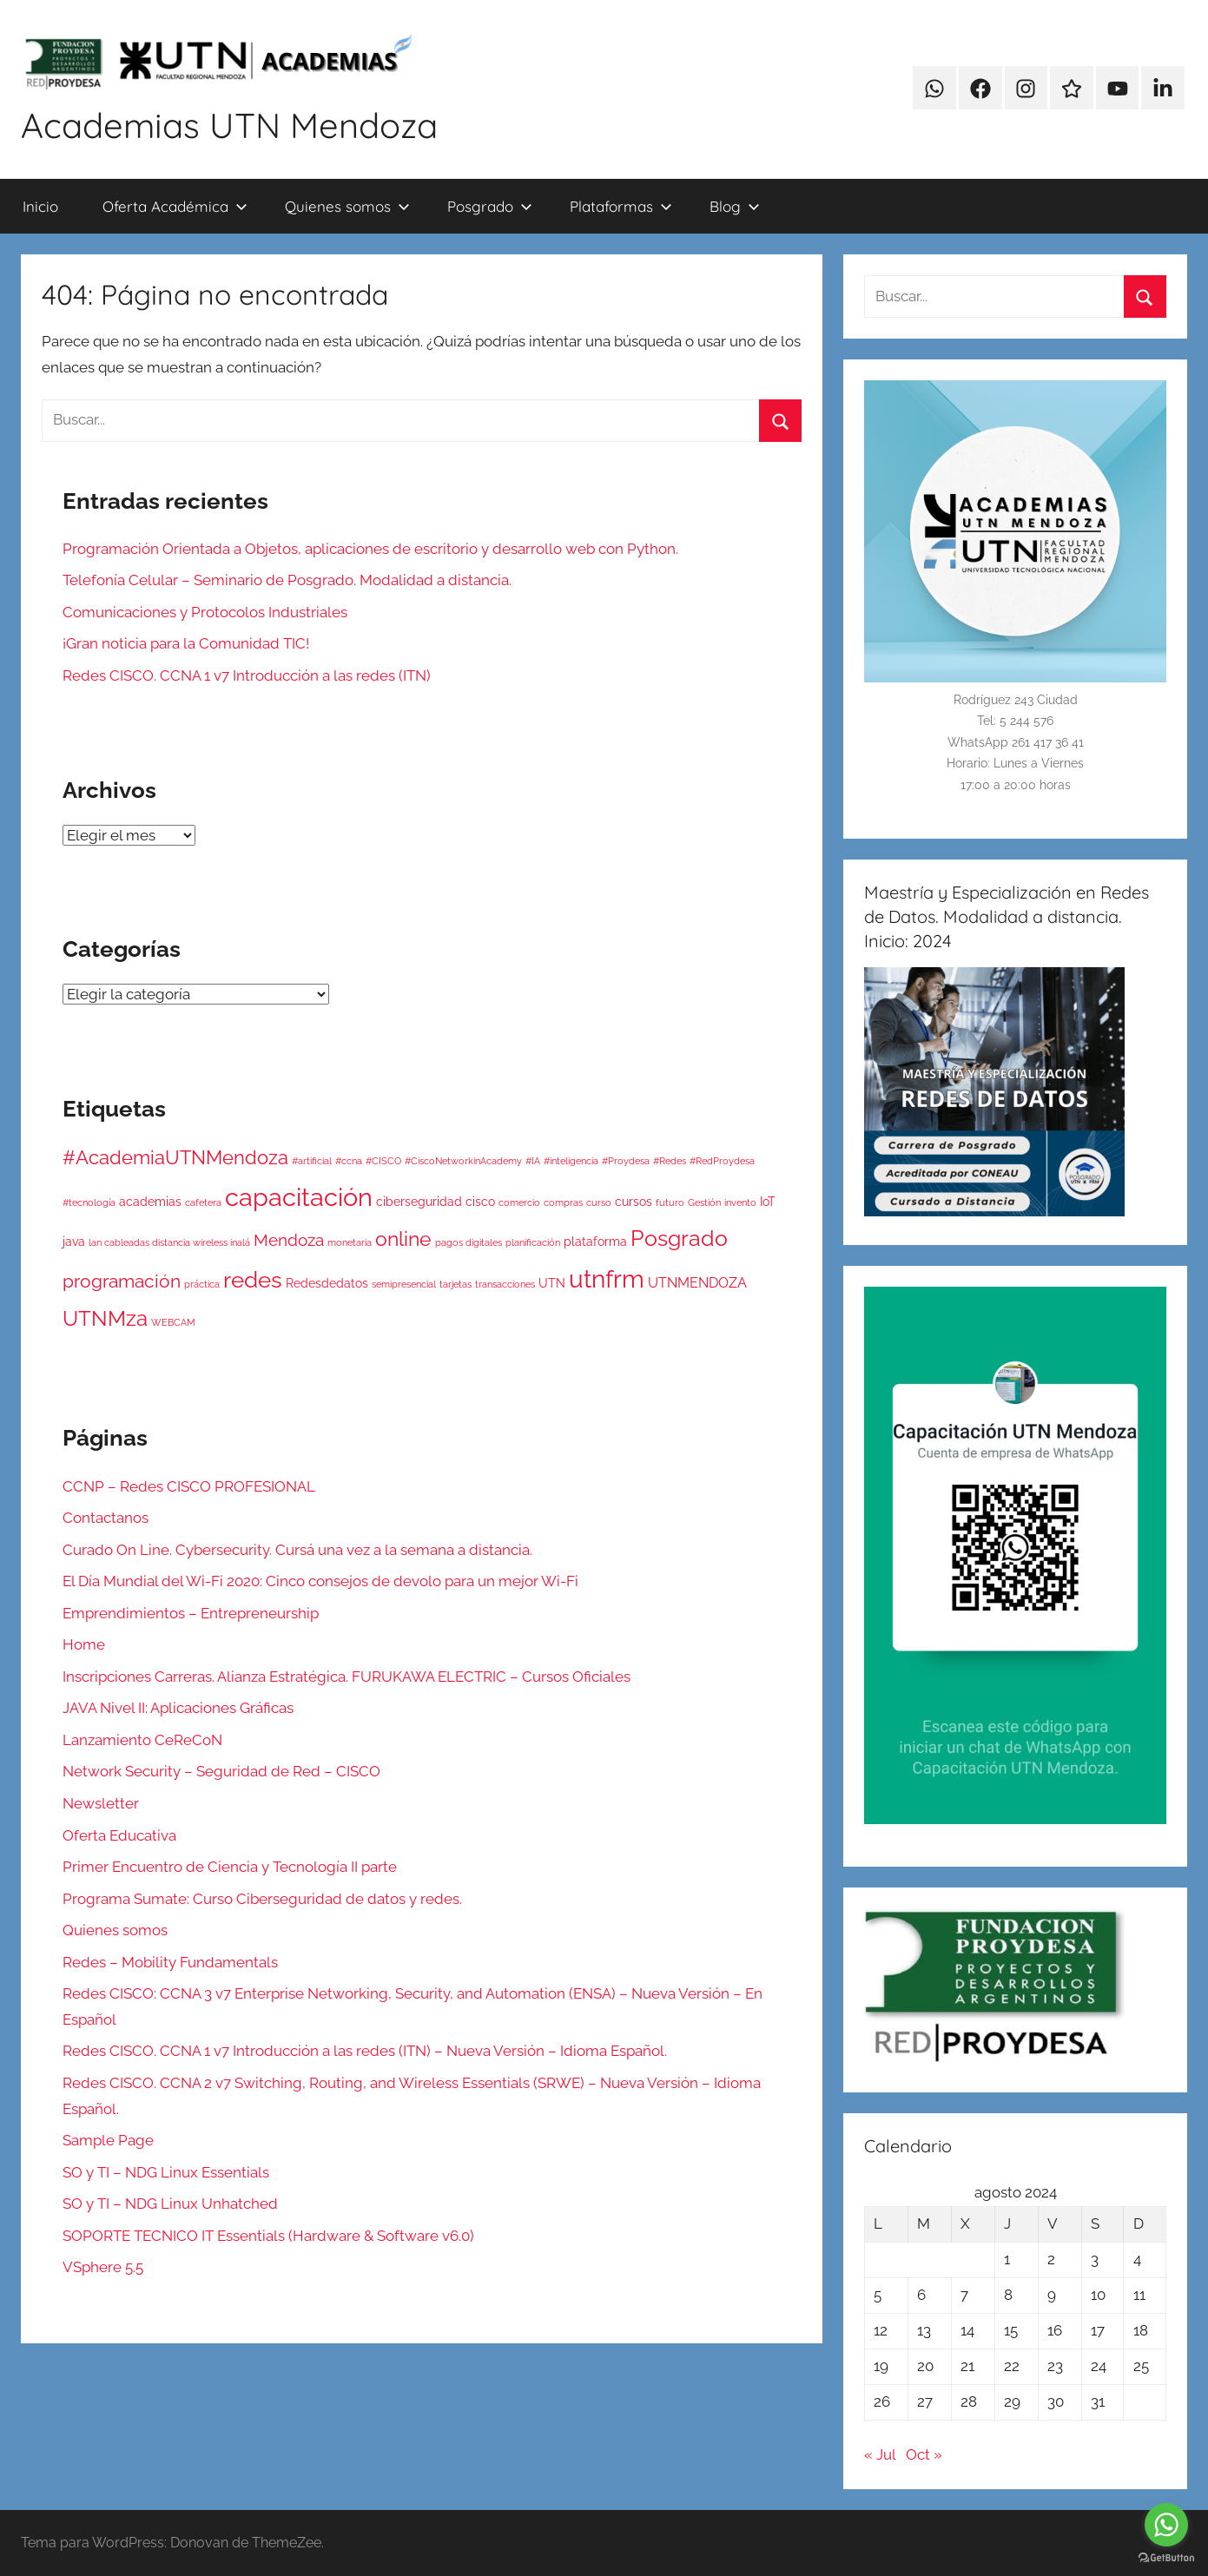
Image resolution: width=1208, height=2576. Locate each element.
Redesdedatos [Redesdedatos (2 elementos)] (327, 1283)
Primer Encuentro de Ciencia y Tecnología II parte (230, 1866)
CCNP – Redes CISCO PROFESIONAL (189, 1486)
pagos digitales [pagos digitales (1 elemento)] (468, 1242)
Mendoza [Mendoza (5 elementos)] (289, 1240)
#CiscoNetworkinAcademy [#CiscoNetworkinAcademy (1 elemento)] (463, 1161)
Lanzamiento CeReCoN (142, 1740)
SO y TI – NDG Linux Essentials (166, 2172)
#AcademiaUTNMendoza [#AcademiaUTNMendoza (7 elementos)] (175, 1158)
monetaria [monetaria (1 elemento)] (349, 1242)
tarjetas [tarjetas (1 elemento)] (455, 1284)
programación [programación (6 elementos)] (122, 1281)
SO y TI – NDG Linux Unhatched (170, 2203)
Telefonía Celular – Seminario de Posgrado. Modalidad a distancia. (287, 580)
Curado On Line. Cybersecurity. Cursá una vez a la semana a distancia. (297, 1549)
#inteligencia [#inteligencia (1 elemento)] (571, 1161)
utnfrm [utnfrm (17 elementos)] (606, 1279)
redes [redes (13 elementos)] (252, 1279)
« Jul (879, 2454)
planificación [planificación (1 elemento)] (532, 1242)
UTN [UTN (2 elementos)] (551, 1283)
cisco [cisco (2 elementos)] (480, 1202)
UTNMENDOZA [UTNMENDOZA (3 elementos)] (697, 1283)
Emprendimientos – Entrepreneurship (191, 1613)
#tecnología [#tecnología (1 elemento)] (89, 1202)
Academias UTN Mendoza (229, 125)
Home (84, 1644)
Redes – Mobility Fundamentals (170, 1962)
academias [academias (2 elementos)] (150, 1202)
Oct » (924, 2454)
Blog (735, 206)
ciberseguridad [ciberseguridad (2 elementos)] (419, 1202)
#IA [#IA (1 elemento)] (532, 1161)
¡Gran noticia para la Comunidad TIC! (186, 643)
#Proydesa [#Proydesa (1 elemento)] (626, 1161)
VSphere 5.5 (103, 2267)
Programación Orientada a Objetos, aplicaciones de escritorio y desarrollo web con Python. (370, 548)
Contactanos (106, 1517)
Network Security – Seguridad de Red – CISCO (221, 1771)
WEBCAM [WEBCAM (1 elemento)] (173, 1322)
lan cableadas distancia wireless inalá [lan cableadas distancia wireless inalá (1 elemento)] (169, 1242)
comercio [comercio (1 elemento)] (519, 1202)
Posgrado (489, 206)
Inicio (40, 206)
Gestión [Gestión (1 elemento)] (704, 1202)
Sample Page (108, 2140)
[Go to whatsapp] (1166, 2524)
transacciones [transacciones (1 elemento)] (505, 1284)
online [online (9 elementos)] (403, 1238)
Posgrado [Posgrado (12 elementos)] (679, 1238)
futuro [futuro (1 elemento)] (670, 1202)
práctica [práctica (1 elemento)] (202, 1284)
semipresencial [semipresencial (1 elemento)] (404, 1284)
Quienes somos (347, 206)
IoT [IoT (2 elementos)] (768, 1202)
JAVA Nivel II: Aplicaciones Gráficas (178, 1707)
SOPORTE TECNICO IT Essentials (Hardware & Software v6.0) (268, 2235)
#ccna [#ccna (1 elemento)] (348, 1161)
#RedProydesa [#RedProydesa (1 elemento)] (722, 1161)
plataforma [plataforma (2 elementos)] (595, 1241)
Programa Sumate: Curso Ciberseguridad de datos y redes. (262, 1898)
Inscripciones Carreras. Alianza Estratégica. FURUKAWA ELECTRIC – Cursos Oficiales (346, 1676)
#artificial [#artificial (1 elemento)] (312, 1161)
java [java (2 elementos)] (74, 1241)
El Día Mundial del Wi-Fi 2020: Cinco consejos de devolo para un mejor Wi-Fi (320, 1581)
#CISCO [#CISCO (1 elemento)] (383, 1161)
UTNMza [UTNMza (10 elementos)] (105, 1318)
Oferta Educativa (119, 1835)
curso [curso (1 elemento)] (598, 1202)
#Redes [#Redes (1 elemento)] (669, 1161)
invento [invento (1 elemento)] (740, 1202)
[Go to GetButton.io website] (1166, 2558)
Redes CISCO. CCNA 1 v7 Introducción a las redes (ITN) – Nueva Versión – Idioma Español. (365, 2050)
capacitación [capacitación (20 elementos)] (299, 1197)
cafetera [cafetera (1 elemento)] (203, 1202)
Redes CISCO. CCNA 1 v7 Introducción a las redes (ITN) (247, 675)
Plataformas (621, 206)
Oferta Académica (175, 206)
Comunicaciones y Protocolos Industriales (205, 612)
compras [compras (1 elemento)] (563, 1202)
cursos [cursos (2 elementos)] (633, 1202)
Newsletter (101, 1803)
